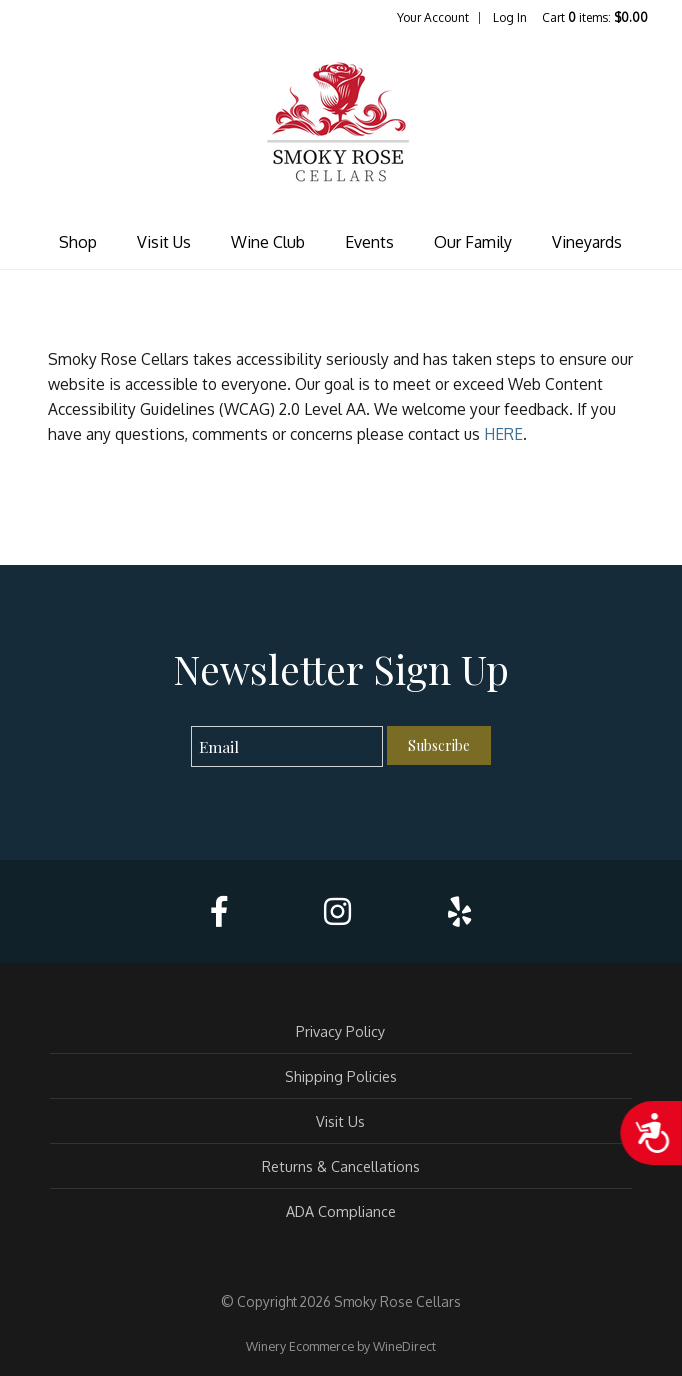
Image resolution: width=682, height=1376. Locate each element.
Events (369, 242)
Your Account (433, 17)
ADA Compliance (341, 1211)
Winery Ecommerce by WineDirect (341, 1346)
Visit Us (164, 242)
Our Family (473, 242)
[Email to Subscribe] (287, 746)
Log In (510, 17)
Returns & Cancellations (341, 1166)
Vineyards (587, 242)
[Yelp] (459, 911)
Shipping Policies (341, 1076)
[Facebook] (219, 911)
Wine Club (268, 242)
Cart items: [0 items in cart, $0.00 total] (595, 17)
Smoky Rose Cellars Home (341, 124)
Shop (78, 242)
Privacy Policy (340, 1031)
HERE (503, 434)
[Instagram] (337, 911)
